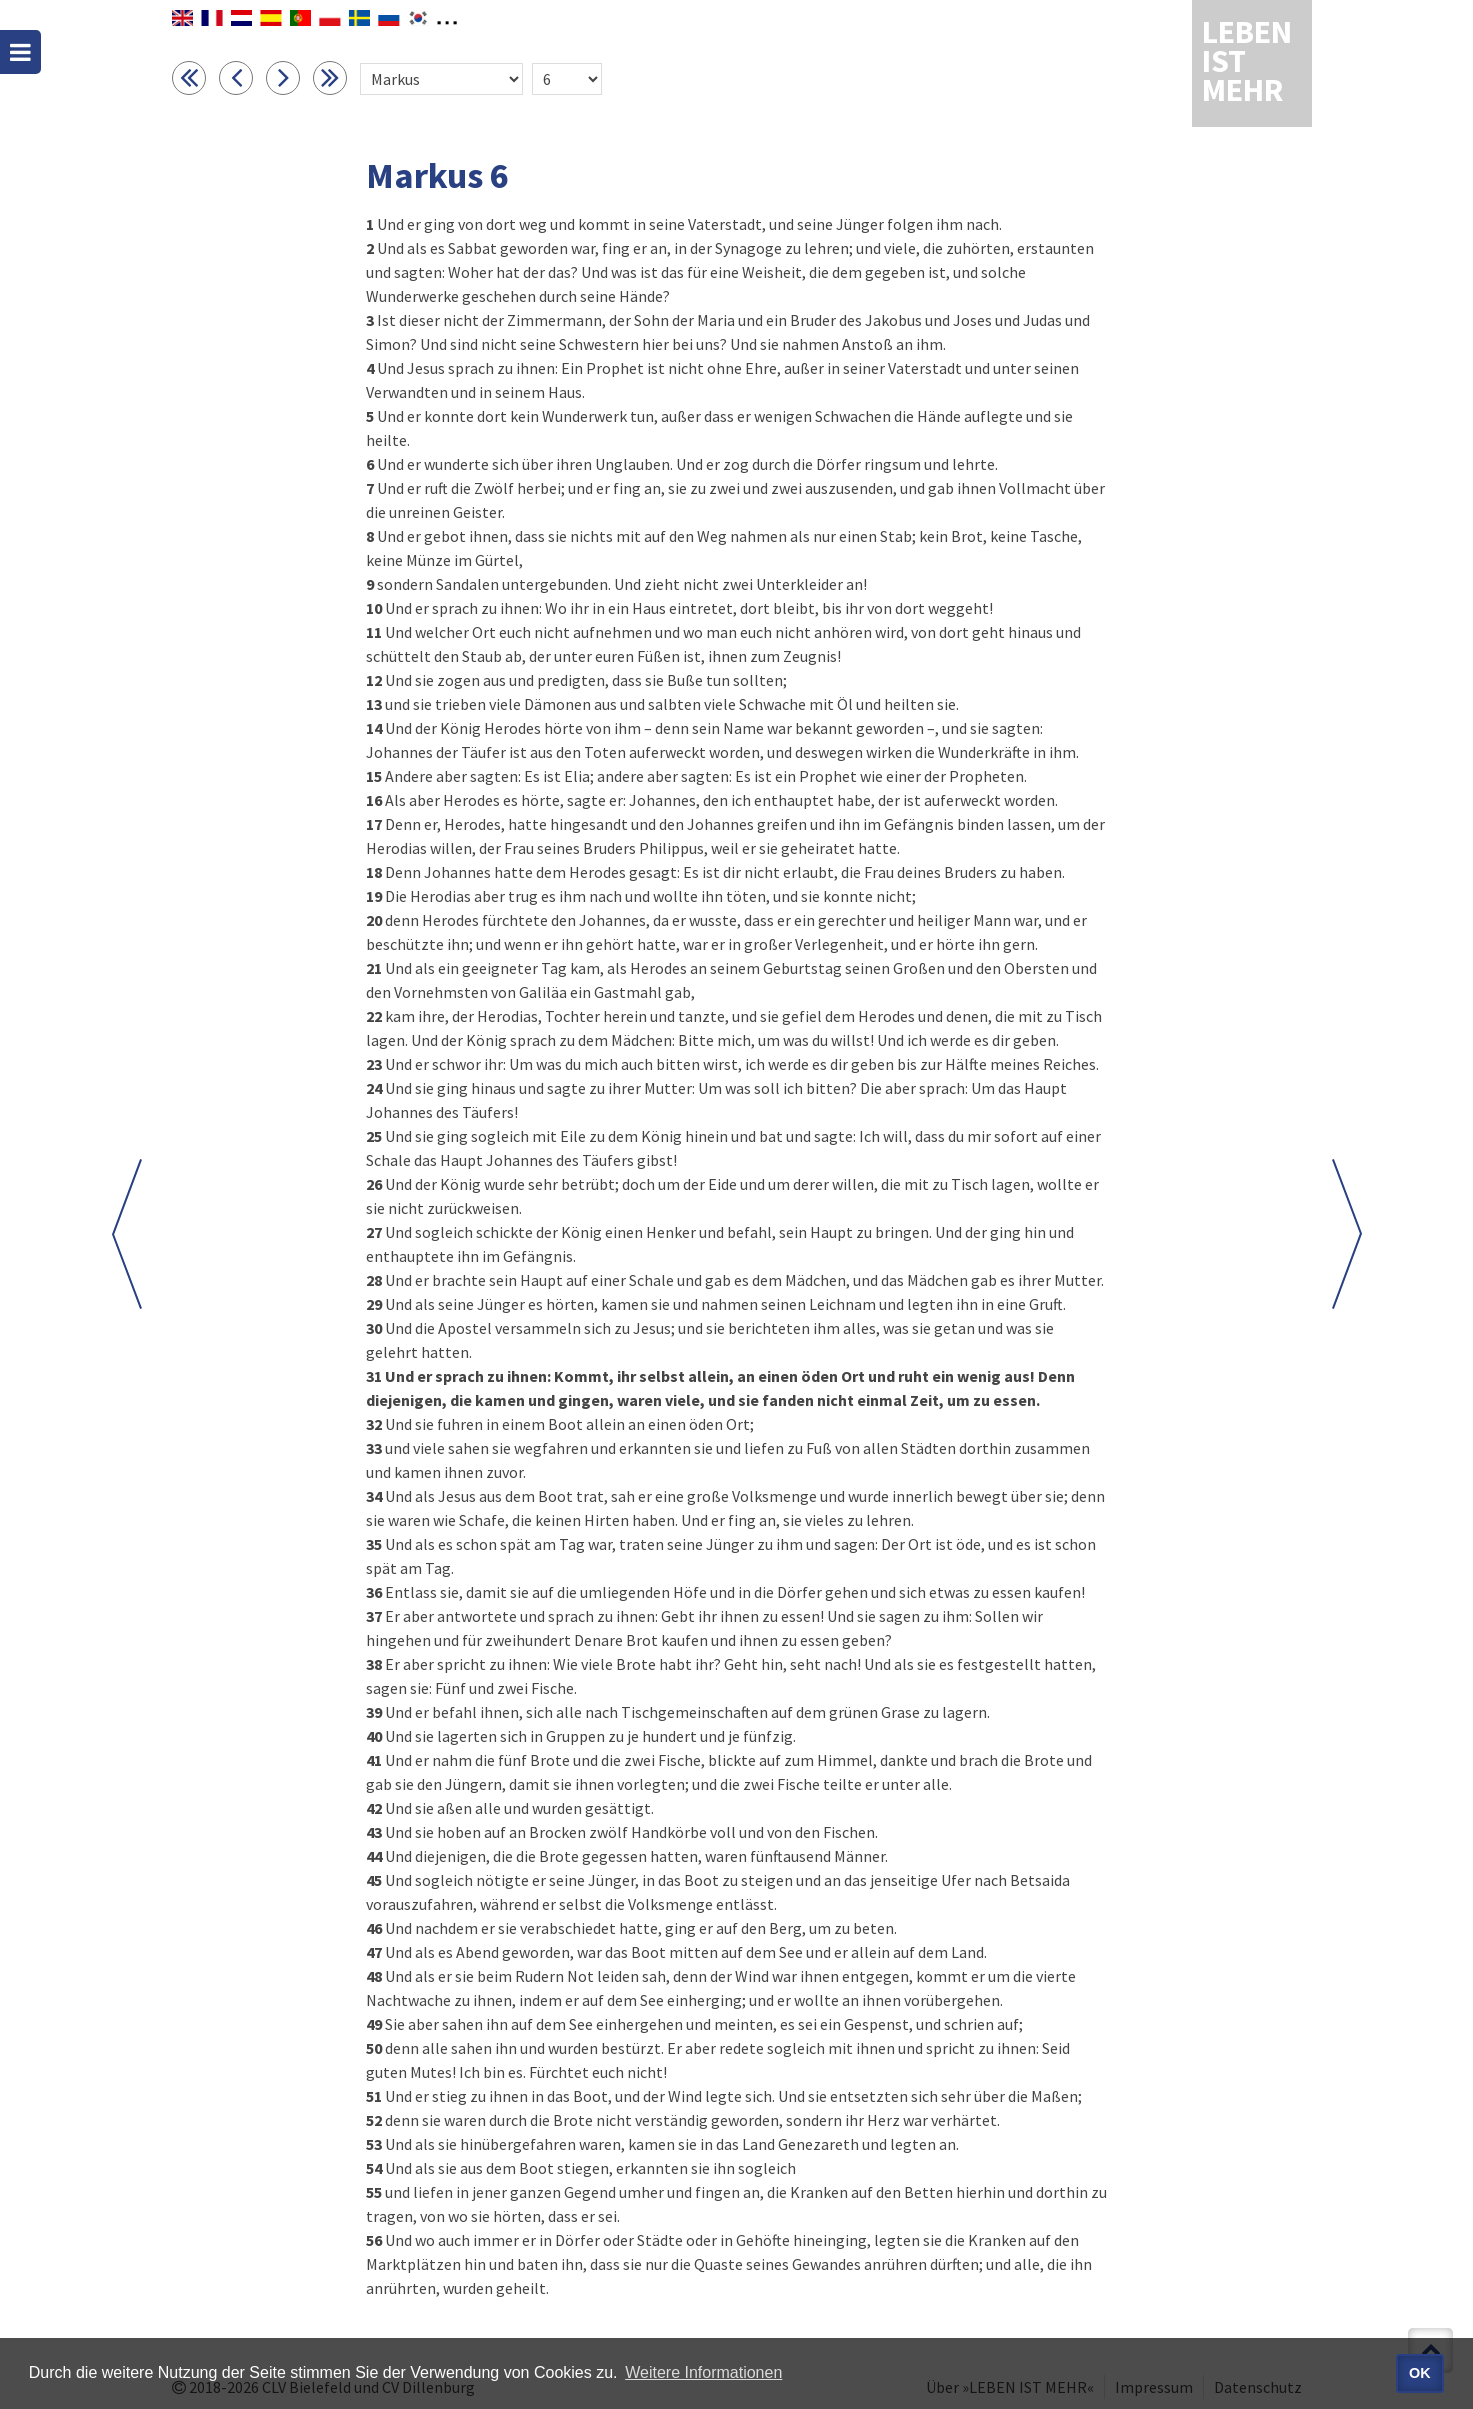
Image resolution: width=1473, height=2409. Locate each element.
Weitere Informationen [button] (703, 2372)
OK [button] (1420, 2373)
